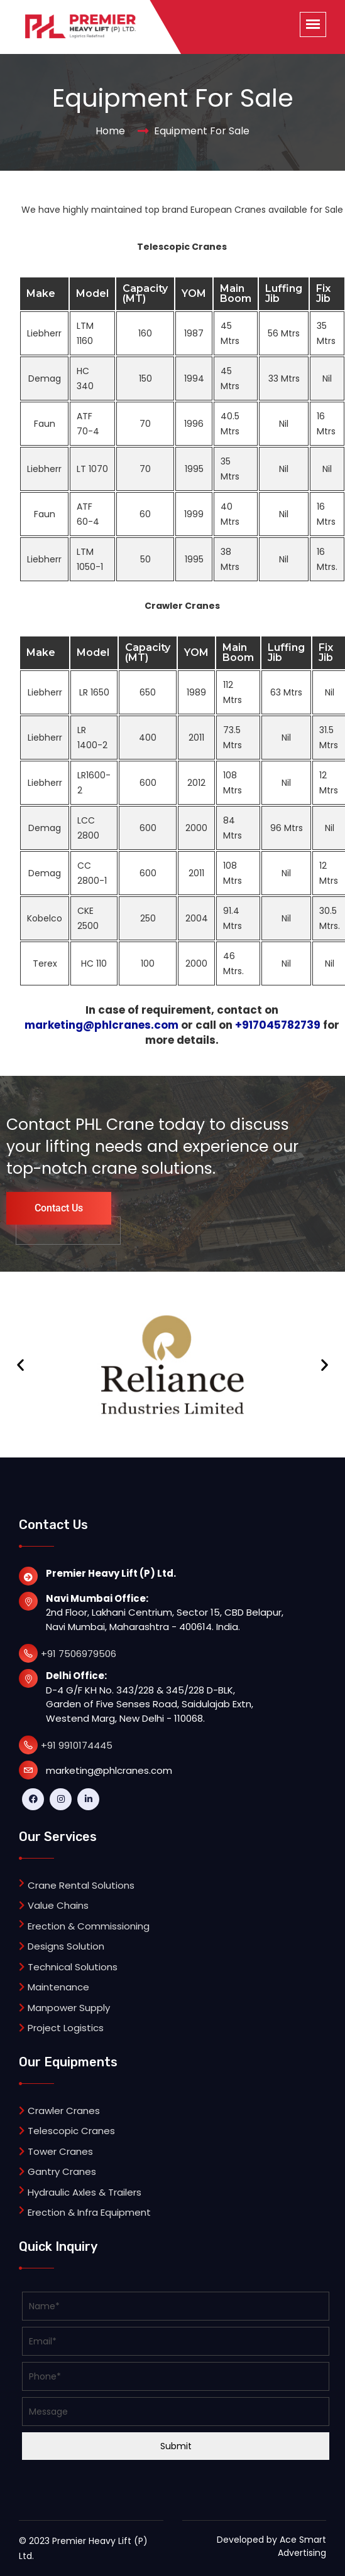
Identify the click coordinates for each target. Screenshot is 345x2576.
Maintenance (54, 1987)
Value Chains (54, 1905)
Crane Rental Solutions (81, 1885)
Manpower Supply (64, 2007)
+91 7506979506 (78, 1653)
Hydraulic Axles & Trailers (84, 2192)
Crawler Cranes (59, 2110)
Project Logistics (61, 2027)
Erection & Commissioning (89, 1926)
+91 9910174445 (76, 1745)
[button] (20, 1365)
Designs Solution (61, 1946)
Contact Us (59, 1208)
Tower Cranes (56, 2151)
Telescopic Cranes (67, 2130)
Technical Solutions (68, 1966)
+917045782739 (277, 1025)
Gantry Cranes (57, 2171)
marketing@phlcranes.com (101, 1025)
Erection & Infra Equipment (89, 2212)
